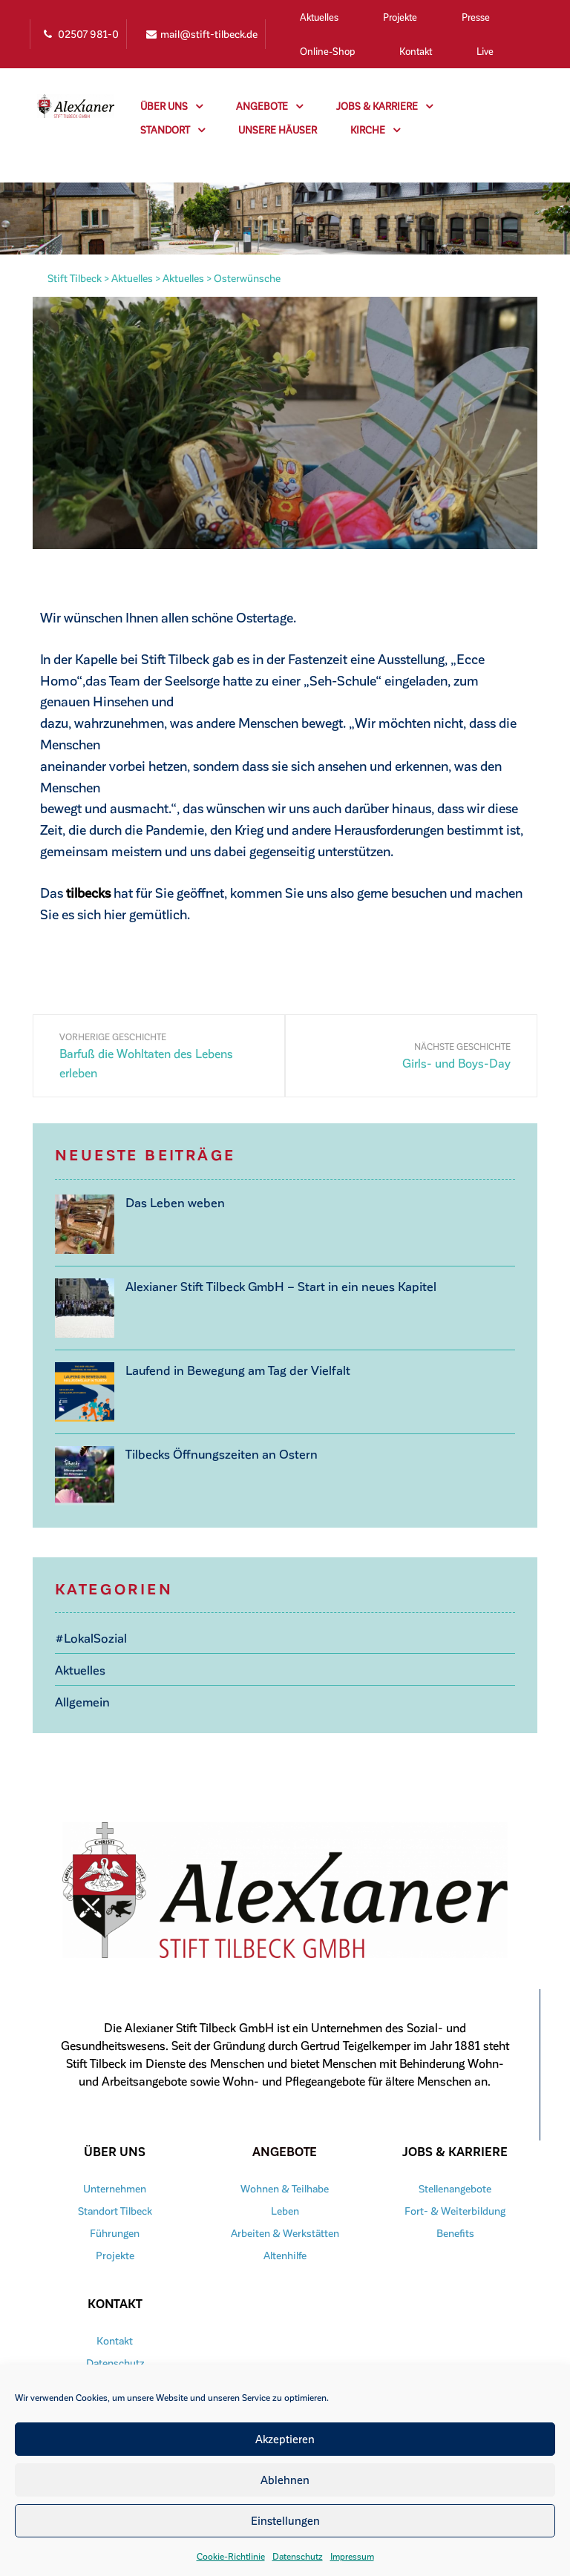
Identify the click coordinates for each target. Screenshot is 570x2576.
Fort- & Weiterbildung (455, 2208)
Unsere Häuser (277, 129)
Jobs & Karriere (384, 106)
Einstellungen (285, 2520)
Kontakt (415, 50)
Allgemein (81, 1699)
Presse (476, 16)
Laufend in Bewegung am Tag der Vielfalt (230, 1369)
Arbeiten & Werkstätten (285, 2230)
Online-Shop (327, 50)
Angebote (269, 106)
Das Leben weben (171, 1202)
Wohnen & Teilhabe (285, 2186)
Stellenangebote (455, 2186)
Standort (172, 130)
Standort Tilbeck (115, 2208)
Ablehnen (285, 2479)
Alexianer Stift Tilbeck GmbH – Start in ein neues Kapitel (270, 1285)
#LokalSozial (89, 1637)
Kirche (375, 130)
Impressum (352, 2556)
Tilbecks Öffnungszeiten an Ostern (214, 1453)
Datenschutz (297, 2556)
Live (485, 50)
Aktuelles (319, 16)
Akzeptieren (285, 2438)
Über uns (171, 106)
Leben (285, 2208)
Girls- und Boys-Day (456, 1063)
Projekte (400, 16)
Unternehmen (115, 2186)
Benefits (455, 2230)
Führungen (114, 2230)
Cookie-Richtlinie (231, 2556)
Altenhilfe (285, 2252)
